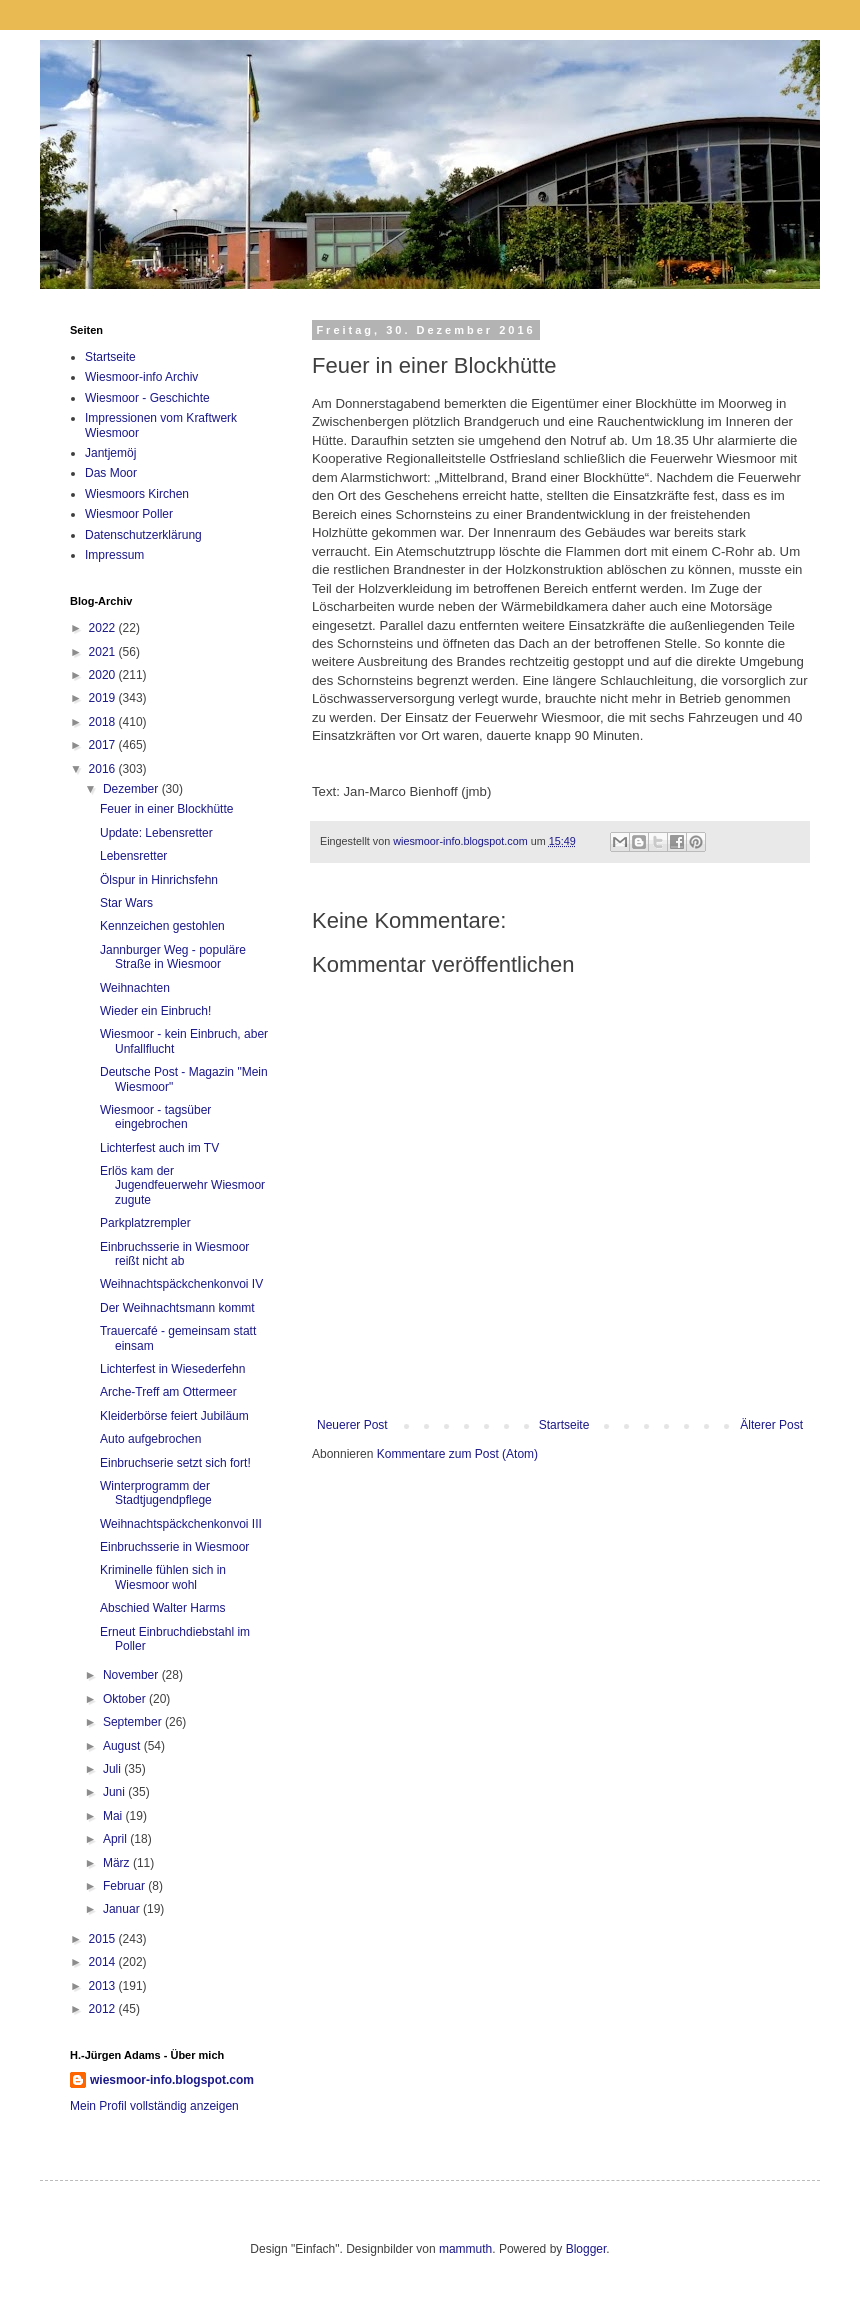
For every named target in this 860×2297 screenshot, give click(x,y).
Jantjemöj (110, 453)
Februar (125, 1886)
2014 (104, 1962)
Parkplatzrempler (145, 1223)
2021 (104, 652)
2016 (104, 769)
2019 (104, 698)
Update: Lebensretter (156, 833)
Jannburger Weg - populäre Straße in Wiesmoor (173, 957)
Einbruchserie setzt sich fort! (175, 1463)
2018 (104, 722)
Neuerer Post (352, 1425)
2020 (104, 675)
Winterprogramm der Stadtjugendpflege (156, 1493)
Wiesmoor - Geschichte (147, 398)
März (118, 1863)
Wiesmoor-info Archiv (141, 377)
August (123, 1746)
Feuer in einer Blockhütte (166, 809)
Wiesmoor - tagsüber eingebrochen (155, 1117)
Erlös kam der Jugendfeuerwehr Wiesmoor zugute (182, 1185)
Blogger (586, 2249)
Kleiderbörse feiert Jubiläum (174, 1416)
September (134, 1722)
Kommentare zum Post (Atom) (457, 1454)
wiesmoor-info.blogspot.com (172, 2080)
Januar (123, 1909)
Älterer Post (771, 1425)
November (132, 1675)
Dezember (132, 789)
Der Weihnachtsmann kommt (177, 1308)
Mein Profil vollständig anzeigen (154, 2106)
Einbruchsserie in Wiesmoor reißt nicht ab (174, 1254)
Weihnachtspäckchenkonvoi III (181, 1524)
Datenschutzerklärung (143, 535)
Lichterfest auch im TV (159, 1148)
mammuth (465, 2249)
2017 (104, 745)
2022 (104, 628)
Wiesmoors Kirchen (137, 494)
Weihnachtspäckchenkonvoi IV (181, 1284)
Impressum (114, 555)
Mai (114, 1816)
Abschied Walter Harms (163, 1608)
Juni (115, 1792)
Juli (113, 1769)
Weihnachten (135, 988)
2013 (104, 1986)
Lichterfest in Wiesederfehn (172, 1369)
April (116, 1839)
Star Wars (126, 903)
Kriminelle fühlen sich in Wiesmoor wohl (163, 1577)
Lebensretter (133, 856)
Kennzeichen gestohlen (162, 926)
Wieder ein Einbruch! (155, 1011)
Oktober (126, 1699)
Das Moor (111, 473)
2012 (104, 2009)
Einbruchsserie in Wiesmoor (174, 1547)
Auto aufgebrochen (150, 1439)
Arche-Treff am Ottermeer (168, 1392)
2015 (104, 1939)
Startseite (564, 1425)
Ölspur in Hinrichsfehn (159, 880)
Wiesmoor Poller (129, 514)
